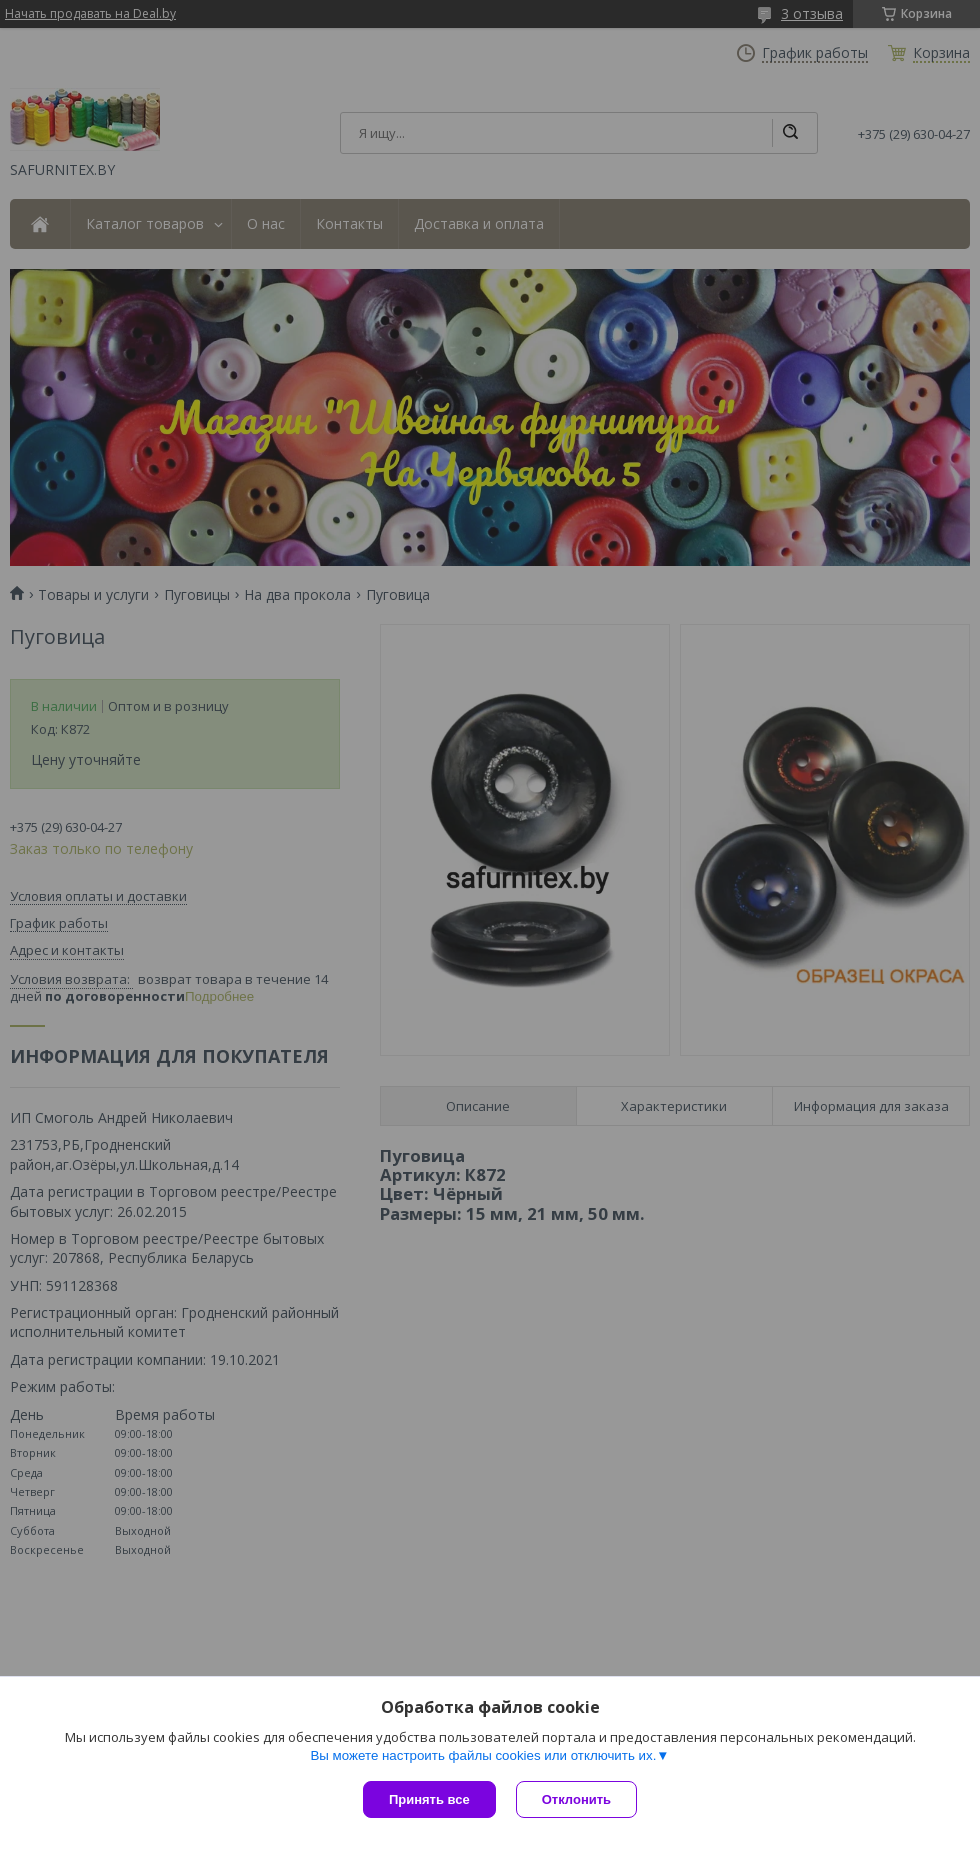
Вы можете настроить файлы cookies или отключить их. (483, 1755)
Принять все (429, 1799)
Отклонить (576, 1799)
